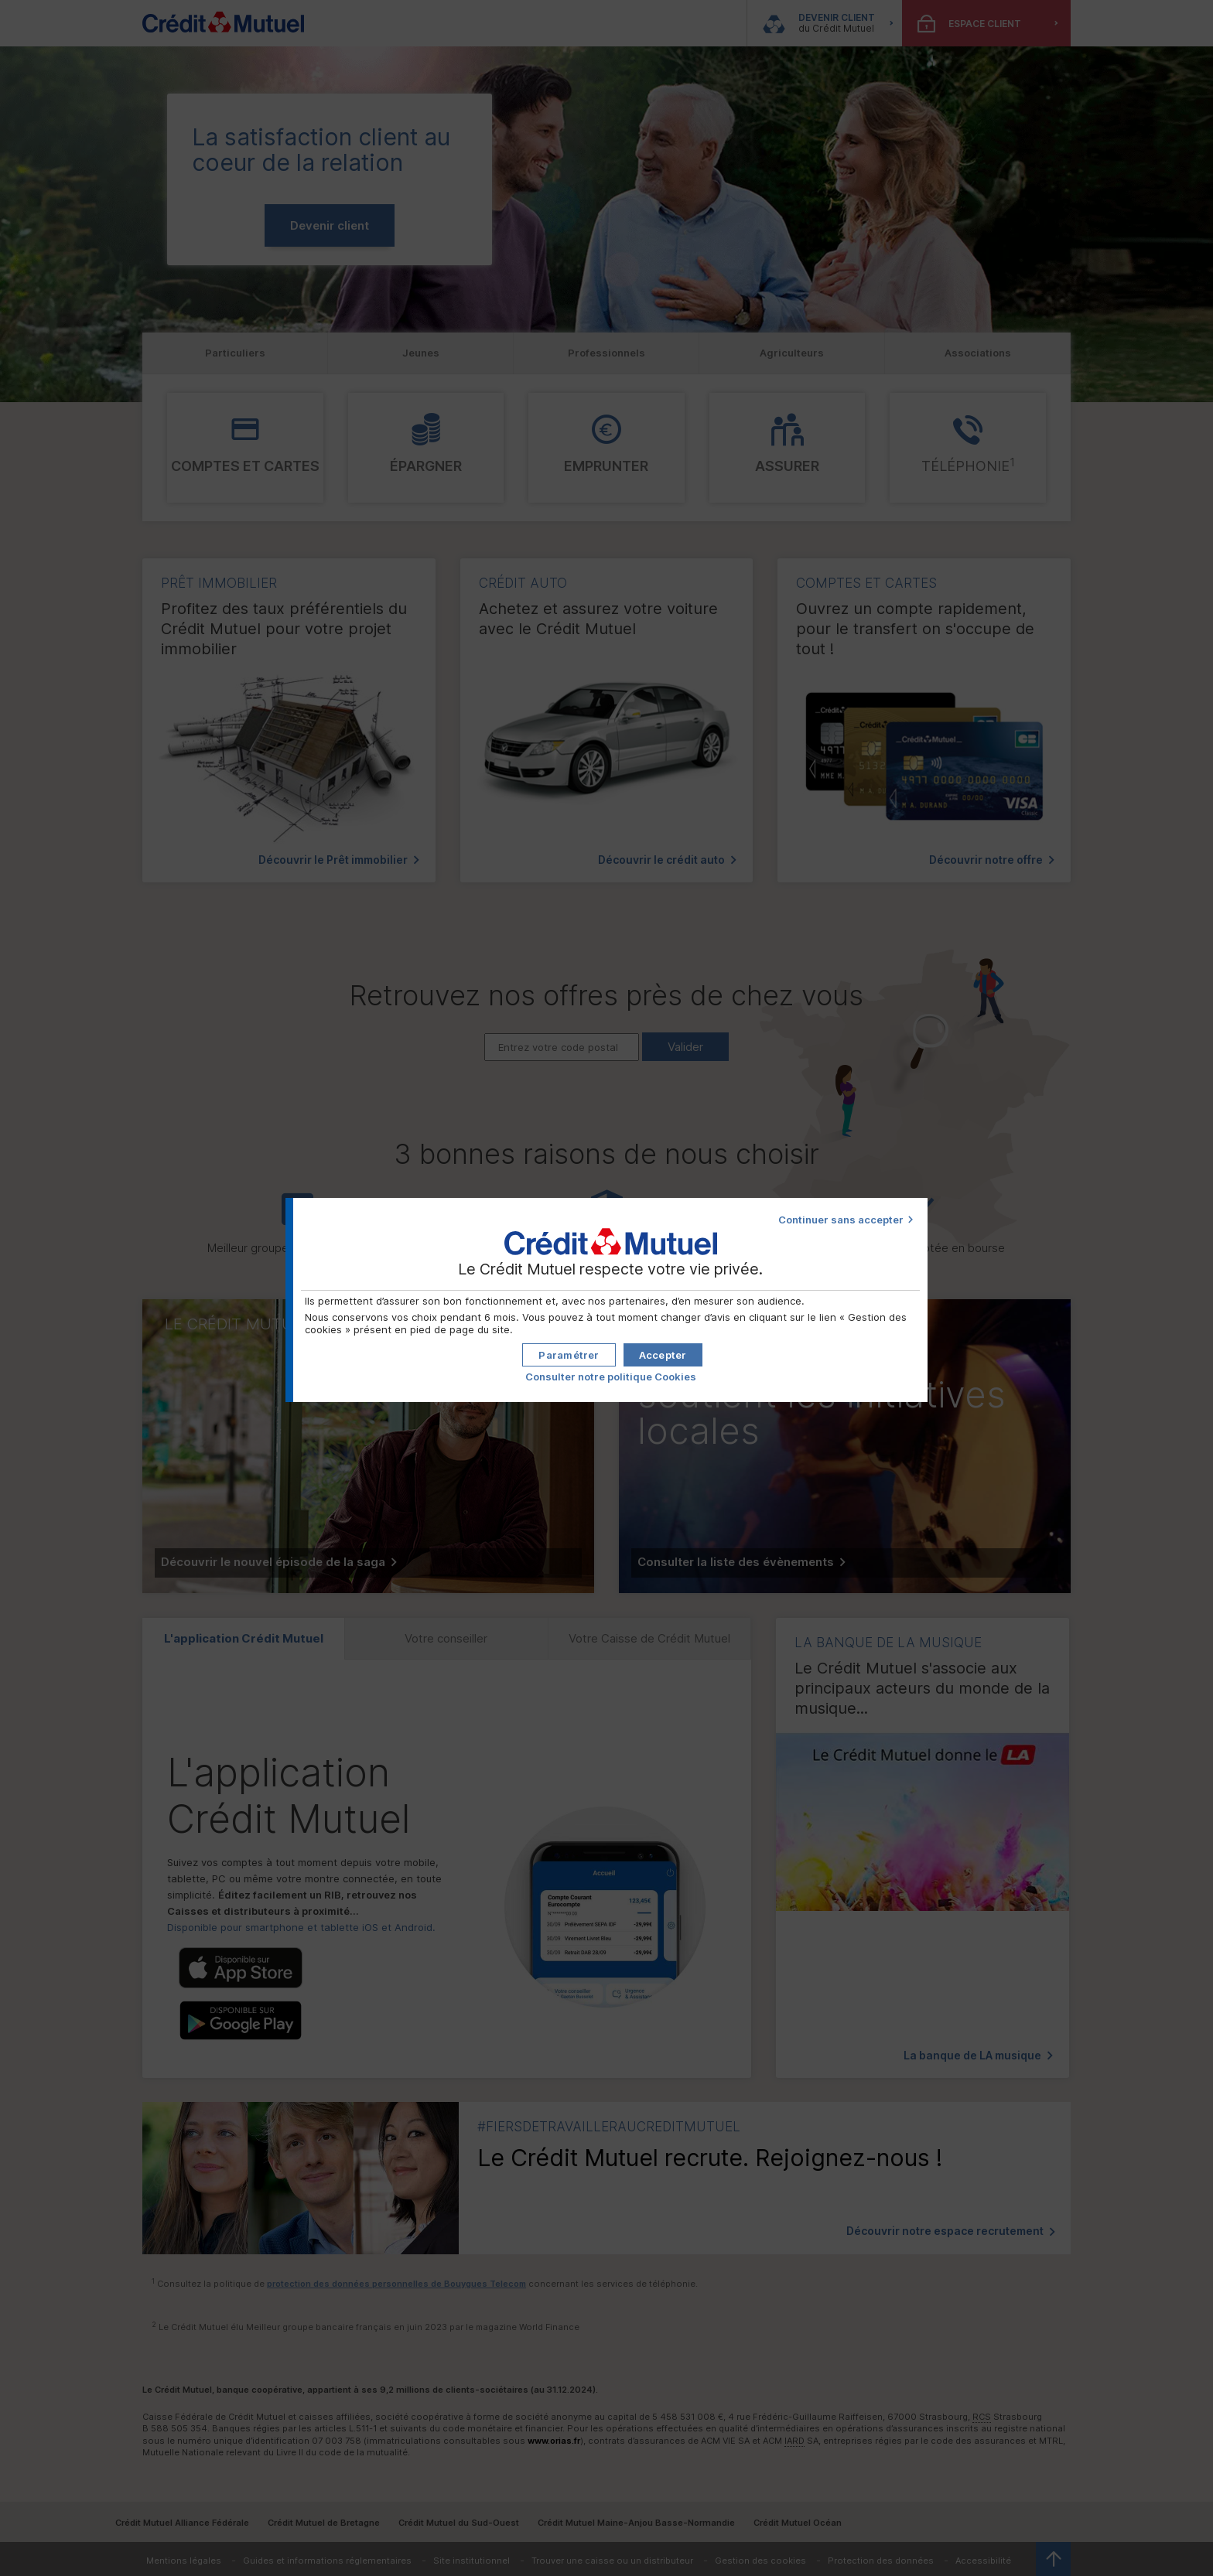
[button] (663, 1354)
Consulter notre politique (610, 1376)
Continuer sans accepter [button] (841, 1219)
